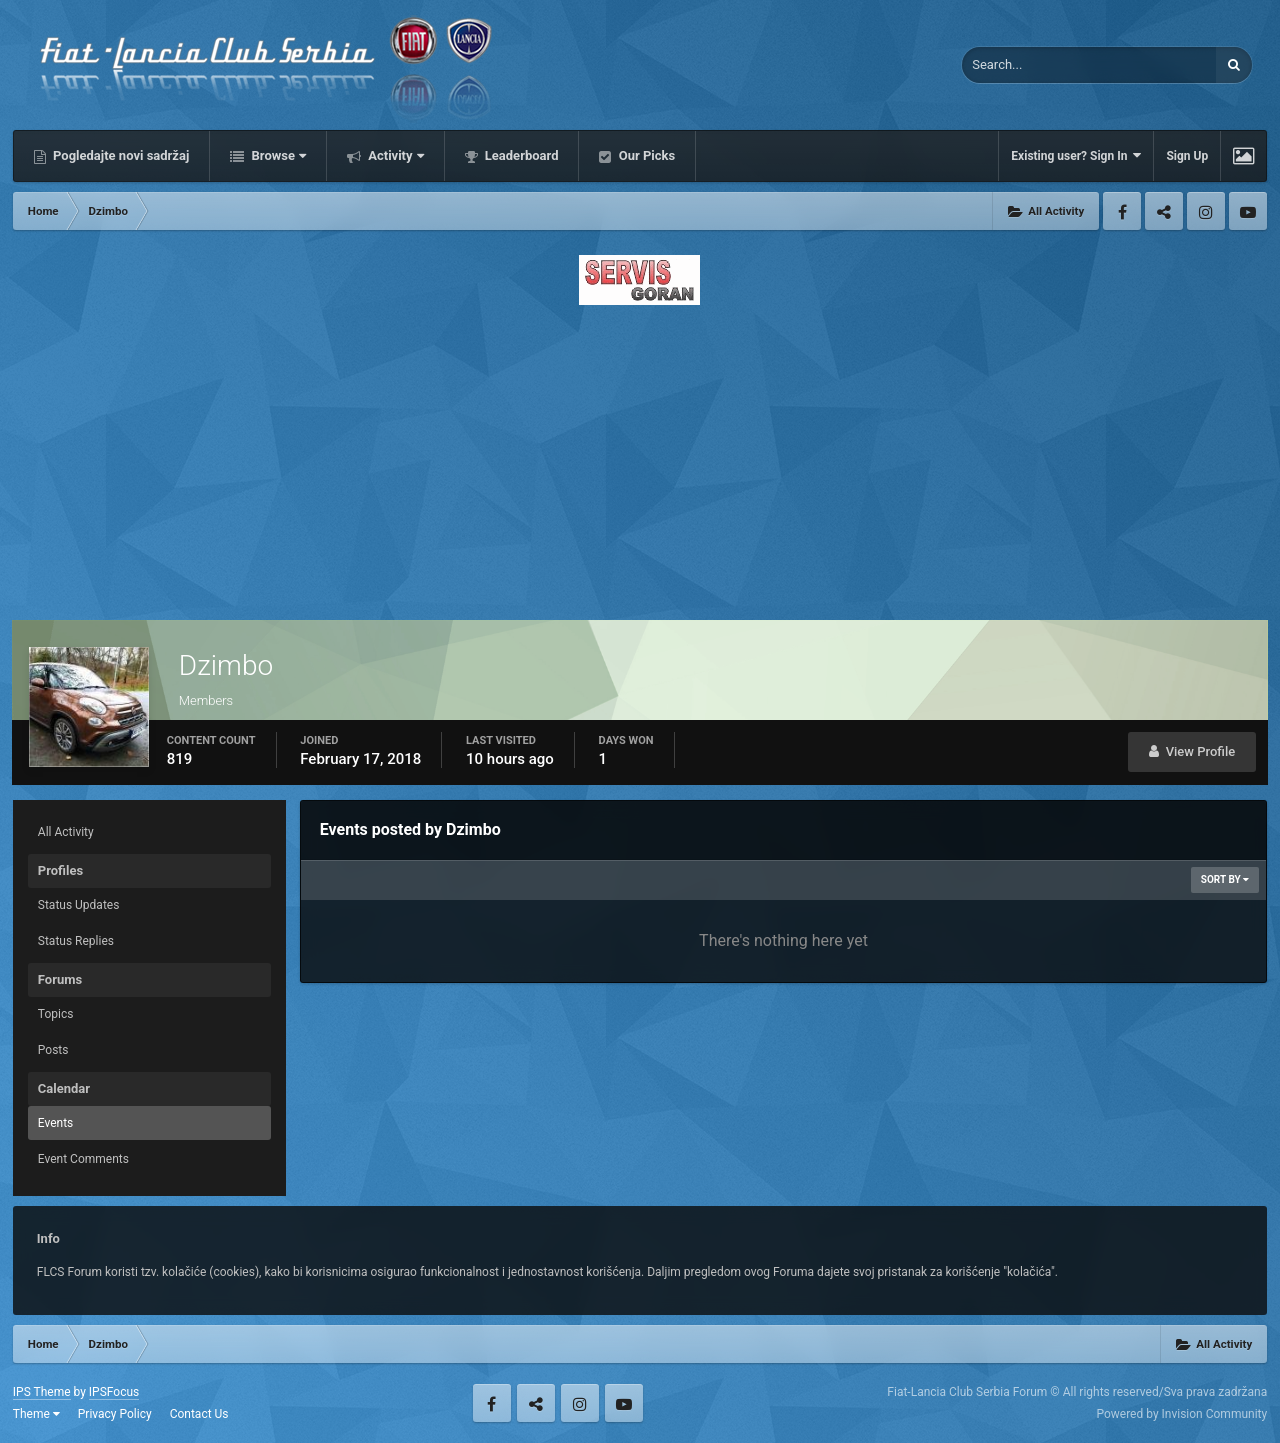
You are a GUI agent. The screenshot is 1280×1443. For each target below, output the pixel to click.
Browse (277, 155)
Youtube (1248, 211)
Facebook (1122, 211)
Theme (36, 1414)
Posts (53, 1050)
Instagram (1206, 211)
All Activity (66, 832)
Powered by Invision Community (1181, 1414)
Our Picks (645, 155)
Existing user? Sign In (1076, 155)
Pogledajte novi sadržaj (120, 155)
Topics (56, 1014)
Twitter (1164, 211)
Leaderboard (520, 155)
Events (56, 1123)
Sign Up (1187, 156)
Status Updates (79, 905)
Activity (394, 155)
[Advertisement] (640, 457)
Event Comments (83, 1159)
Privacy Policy (115, 1414)
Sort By (1225, 879)
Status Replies (76, 941)
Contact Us (199, 1414)
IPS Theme (42, 1392)
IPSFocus (114, 1392)
